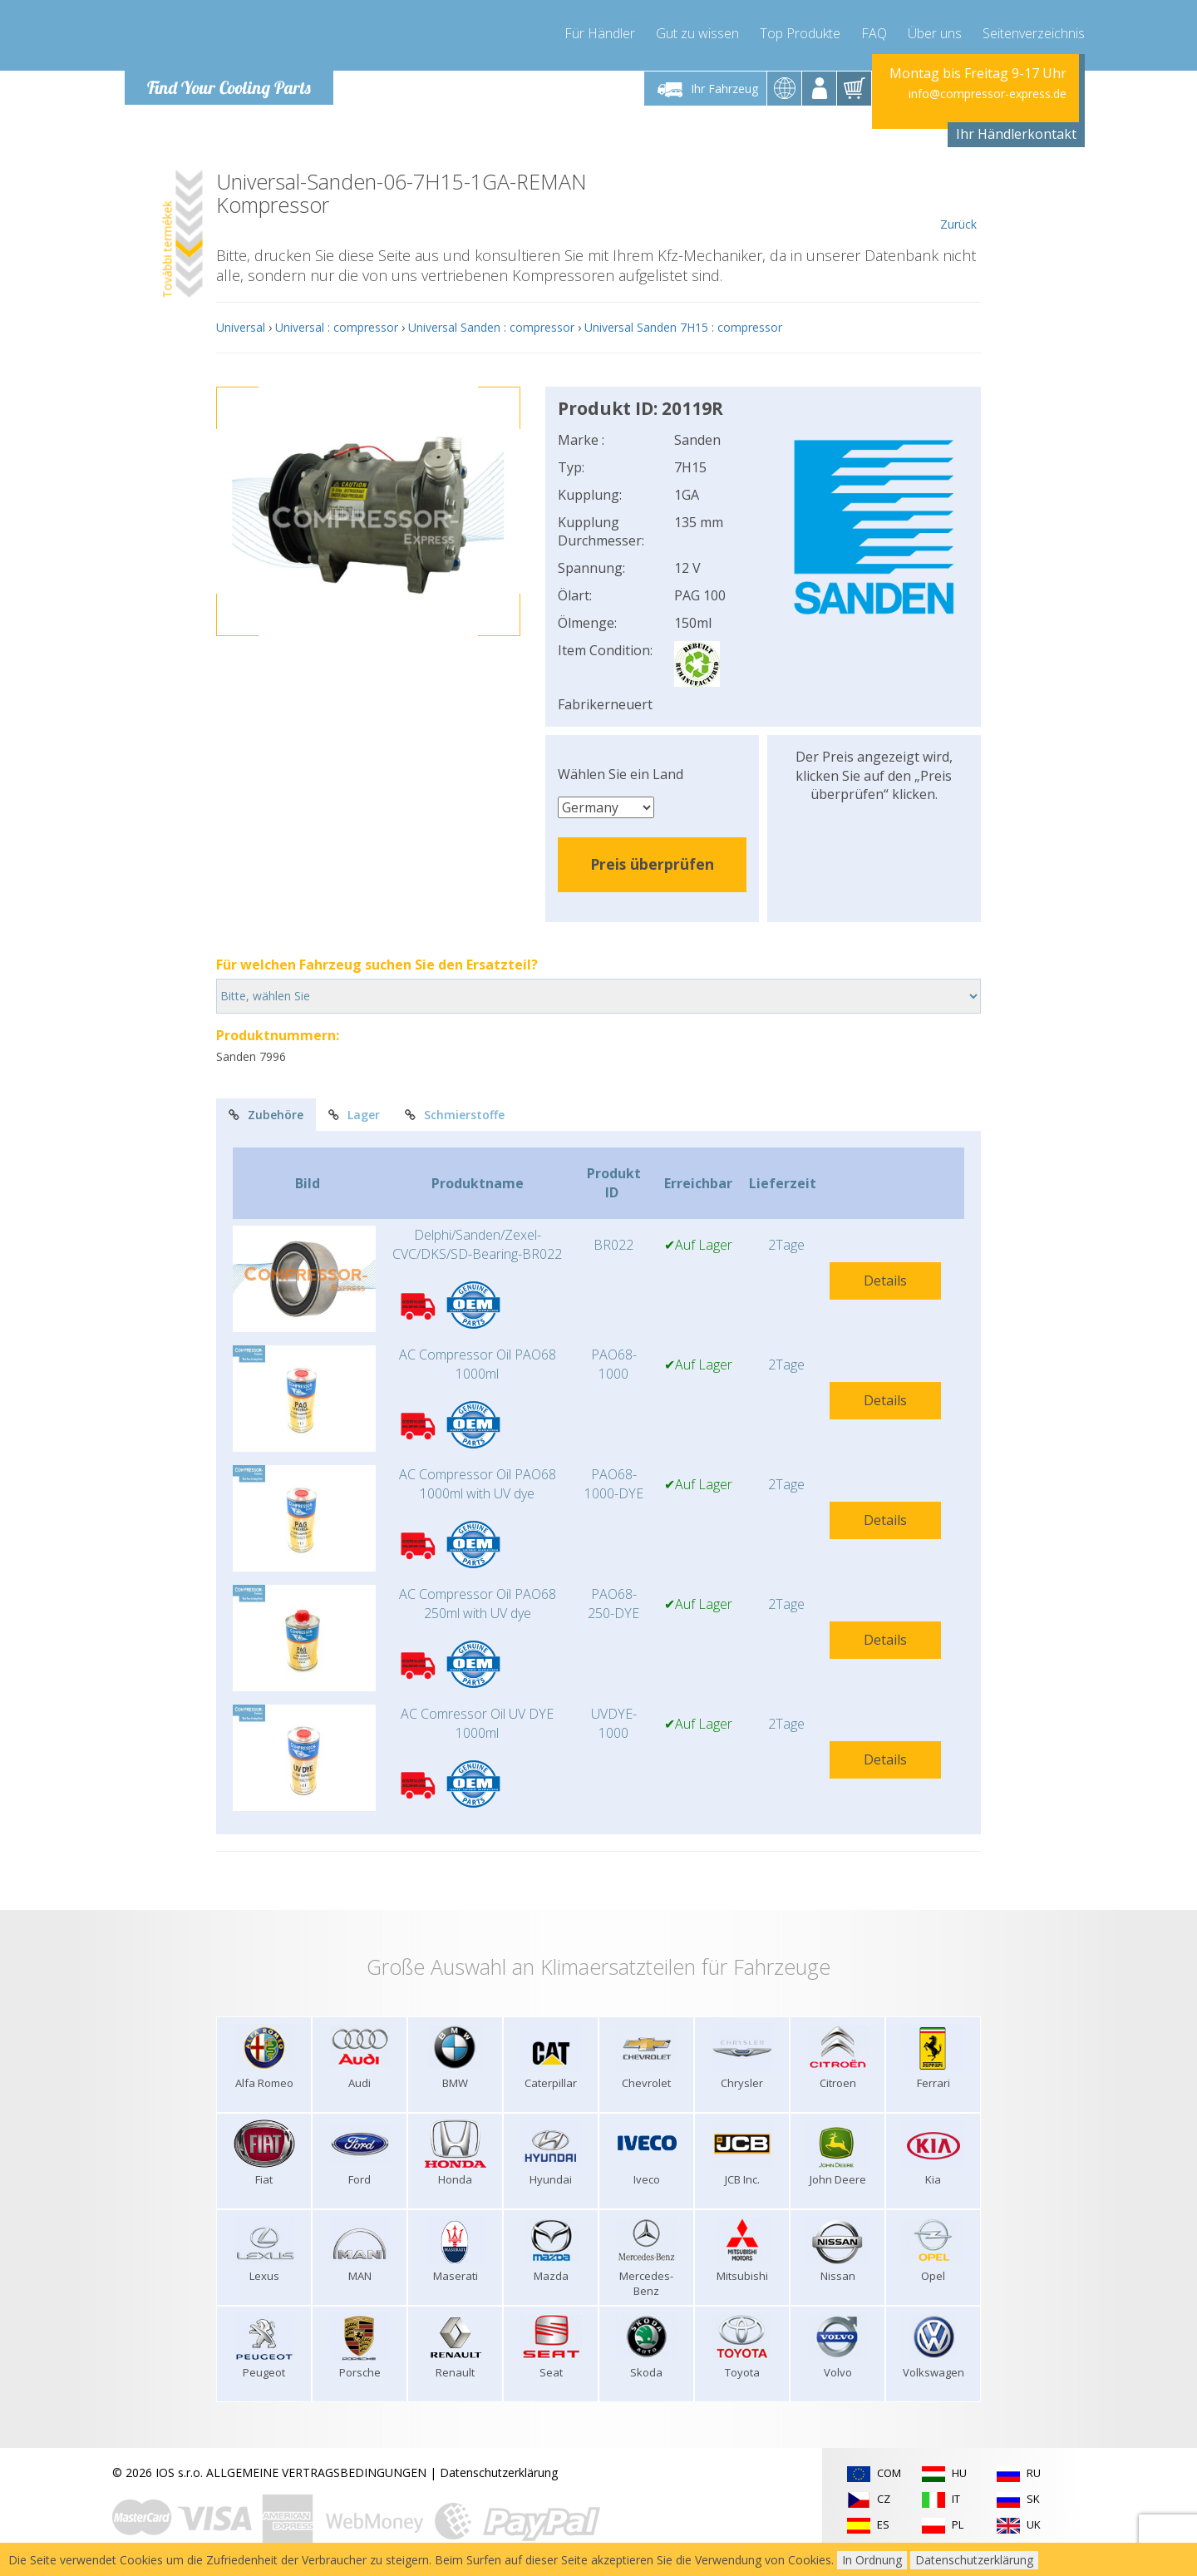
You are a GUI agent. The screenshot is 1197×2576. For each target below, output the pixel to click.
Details (885, 1280)
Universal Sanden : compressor (491, 327)
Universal (240, 327)
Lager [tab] (354, 1115)
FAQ (874, 33)
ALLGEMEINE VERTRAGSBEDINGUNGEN (316, 2472)
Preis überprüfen (652, 864)
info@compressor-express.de (987, 93)
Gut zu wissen (697, 33)
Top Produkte (800, 33)
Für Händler (599, 33)
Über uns (935, 33)
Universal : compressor (336, 327)
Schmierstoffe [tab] (455, 1115)
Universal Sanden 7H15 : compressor (683, 327)
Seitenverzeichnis (1034, 33)
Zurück (958, 201)
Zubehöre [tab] (266, 1115)
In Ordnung (872, 2560)
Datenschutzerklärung (499, 2472)
